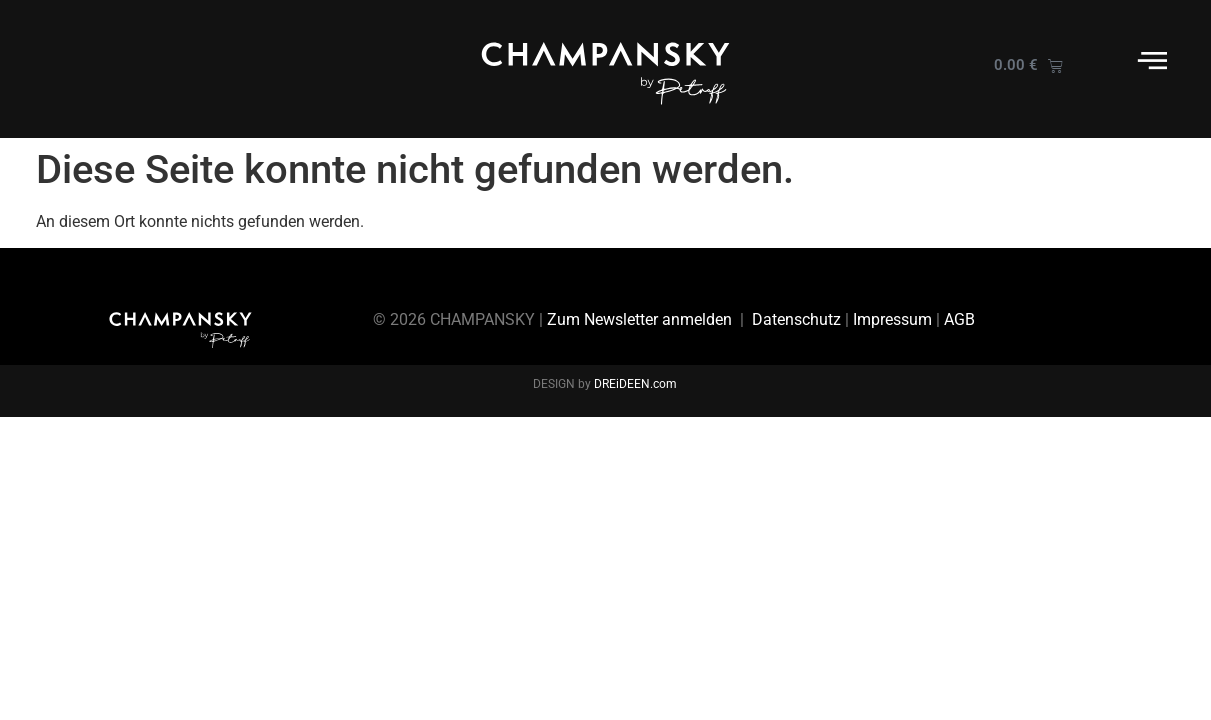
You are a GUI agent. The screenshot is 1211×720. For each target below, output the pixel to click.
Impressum (892, 319)
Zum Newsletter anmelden (639, 319)
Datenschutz (796, 319)
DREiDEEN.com (635, 384)
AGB (959, 319)
